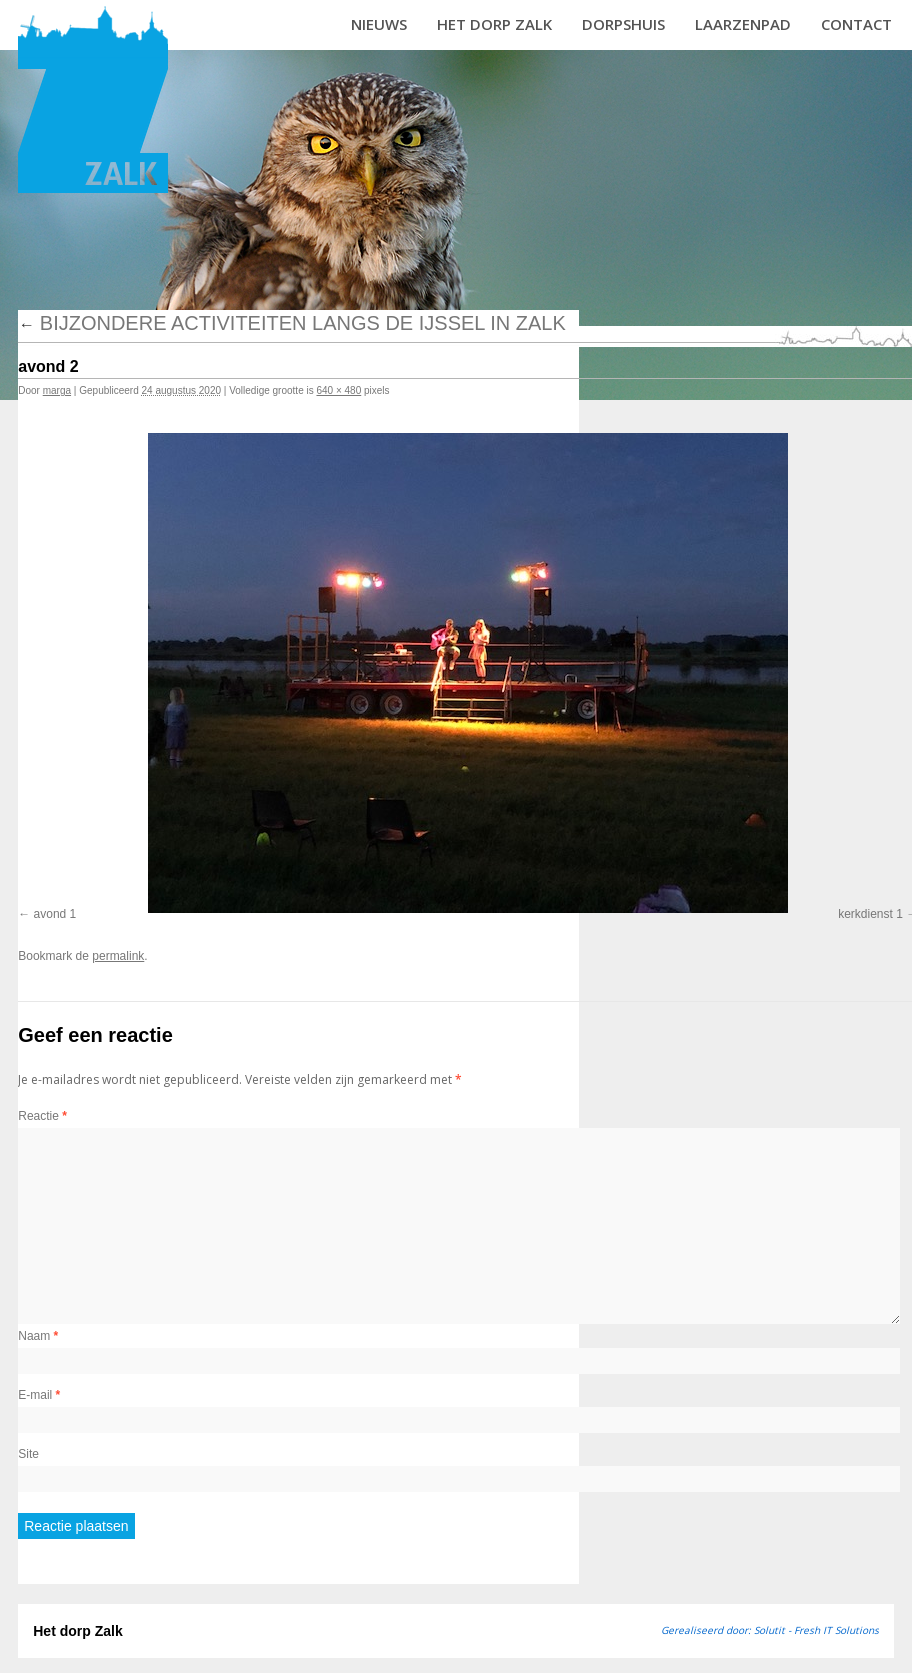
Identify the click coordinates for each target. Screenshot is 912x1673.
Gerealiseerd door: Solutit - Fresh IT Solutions (770, 1630)
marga (57, 390)
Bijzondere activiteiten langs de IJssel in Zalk (292, 323)
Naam (38, 1336)
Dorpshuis (623, 24)
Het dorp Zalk (494, 24)
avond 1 (55, 914)
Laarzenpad (743, 24)
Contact (856, 24)
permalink (118, 956)
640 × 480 (338, 390)
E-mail (39, 1395)
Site (28, 1454)
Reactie (42, 1116)
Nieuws (379, 24)
